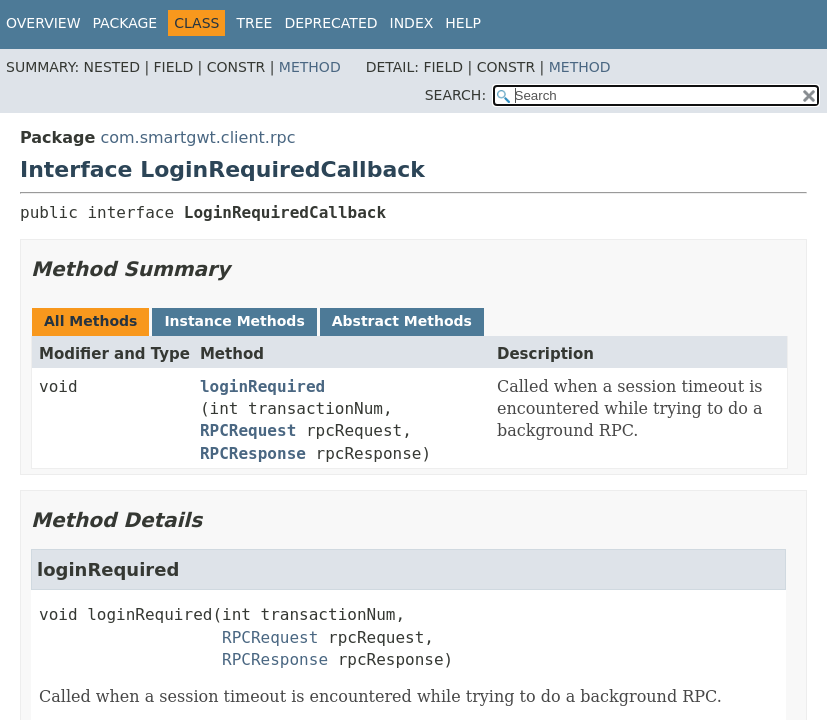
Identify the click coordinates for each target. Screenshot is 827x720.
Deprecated (330, 23)
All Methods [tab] (90, 321)
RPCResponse (253, 453)
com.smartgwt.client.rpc (197, 137)
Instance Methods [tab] (234, 321)
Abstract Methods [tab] (402, 321)
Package (125, 23)
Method (310, 67)
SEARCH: (455, 95)
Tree (254, 23)
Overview (43, 23)
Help (463, 23)
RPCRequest (248, 430)
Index (412, 23)
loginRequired (262, 386)
